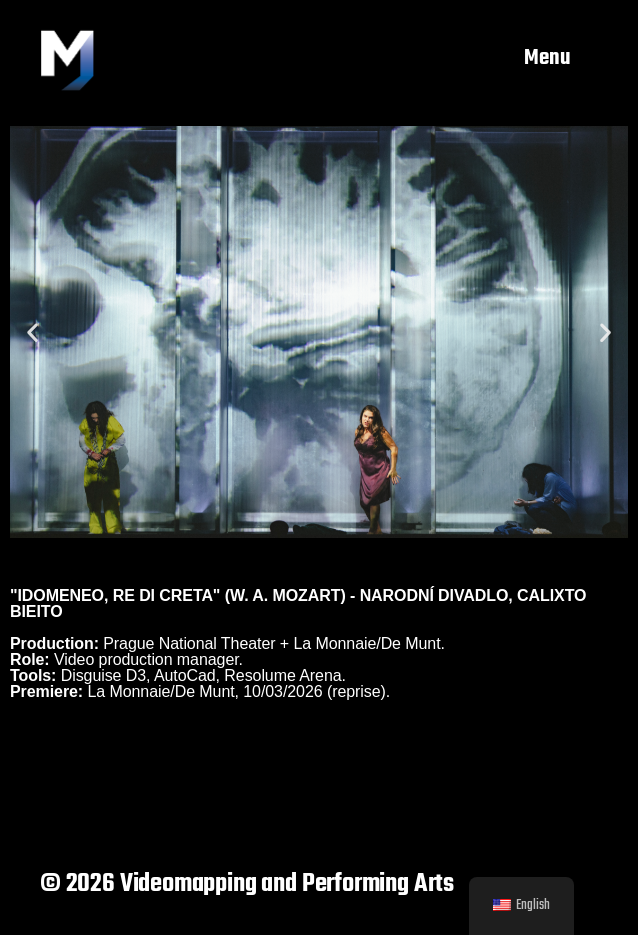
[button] (32, 331)
